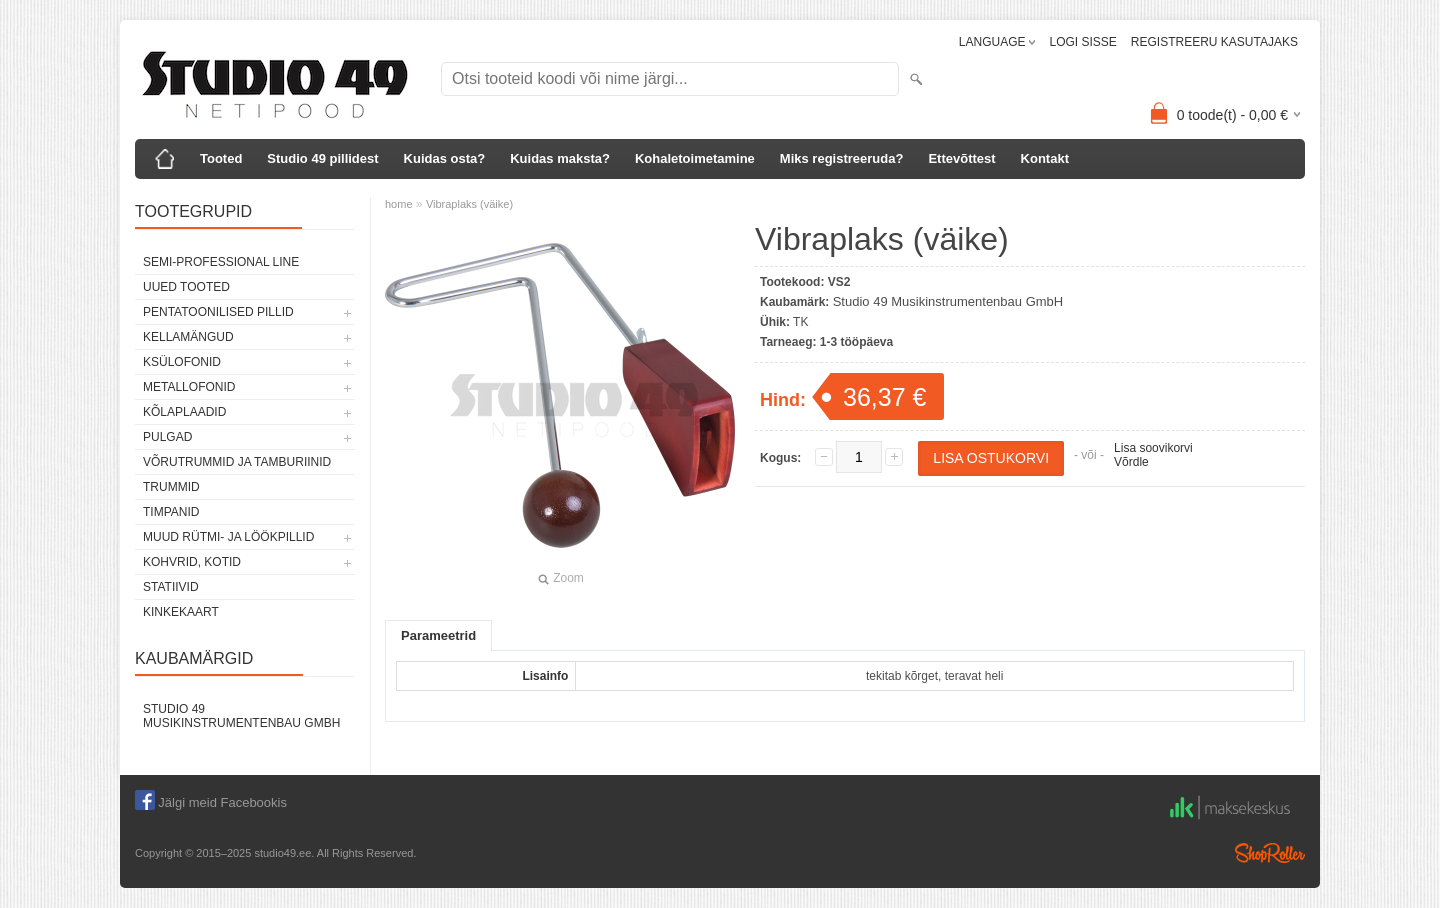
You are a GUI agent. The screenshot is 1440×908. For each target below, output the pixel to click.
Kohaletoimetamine (695, 158)
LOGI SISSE (1082, 42)
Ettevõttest (961, 158)
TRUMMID (171, 487)
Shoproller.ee (1270, 853)
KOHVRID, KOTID (192, 562)
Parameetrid (438, 635)
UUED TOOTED (186, 287)
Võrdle (1131, 462)
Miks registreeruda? (842, 158)
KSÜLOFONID (182, 362)
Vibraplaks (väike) (469, 204)
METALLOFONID (189, 387)
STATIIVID (171, 587)
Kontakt (1045, 158)
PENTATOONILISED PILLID (218, 312)
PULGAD (167, 437)
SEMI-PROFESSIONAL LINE (221, 262)
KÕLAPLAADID (184, 412)
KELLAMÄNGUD (188, 337)
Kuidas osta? (445, 158)
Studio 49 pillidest (322, 158)
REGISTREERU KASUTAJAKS (1214, 42)
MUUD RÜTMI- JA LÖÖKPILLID (228, 537)
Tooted (221, 158)
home (399, 204)
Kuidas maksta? (560, 158)
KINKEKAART (181, 612)
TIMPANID (171, 512)
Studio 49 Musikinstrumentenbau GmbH (241, 716)
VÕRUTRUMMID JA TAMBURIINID (237, 462)
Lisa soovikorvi (1153, 448)
